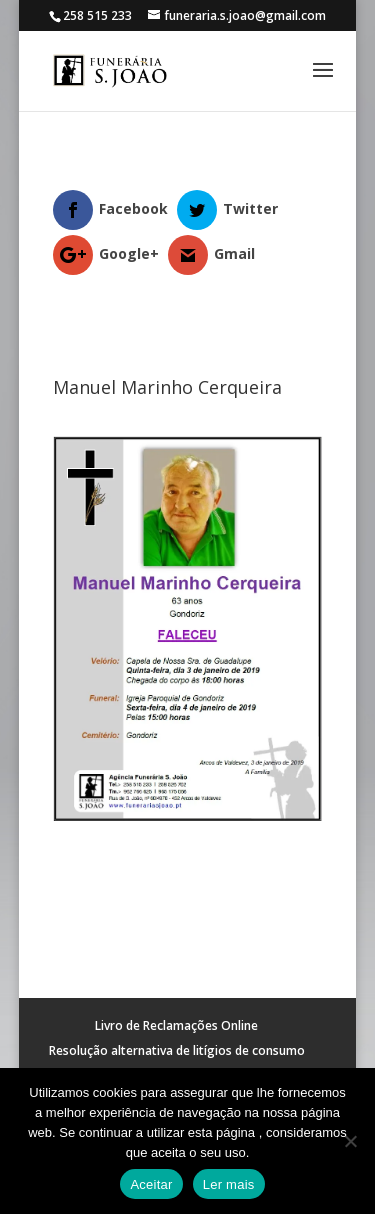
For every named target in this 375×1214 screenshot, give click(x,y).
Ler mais (229, 1184)
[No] (350, 1141)
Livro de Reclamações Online (176, 1025)
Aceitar (151, 1184)
